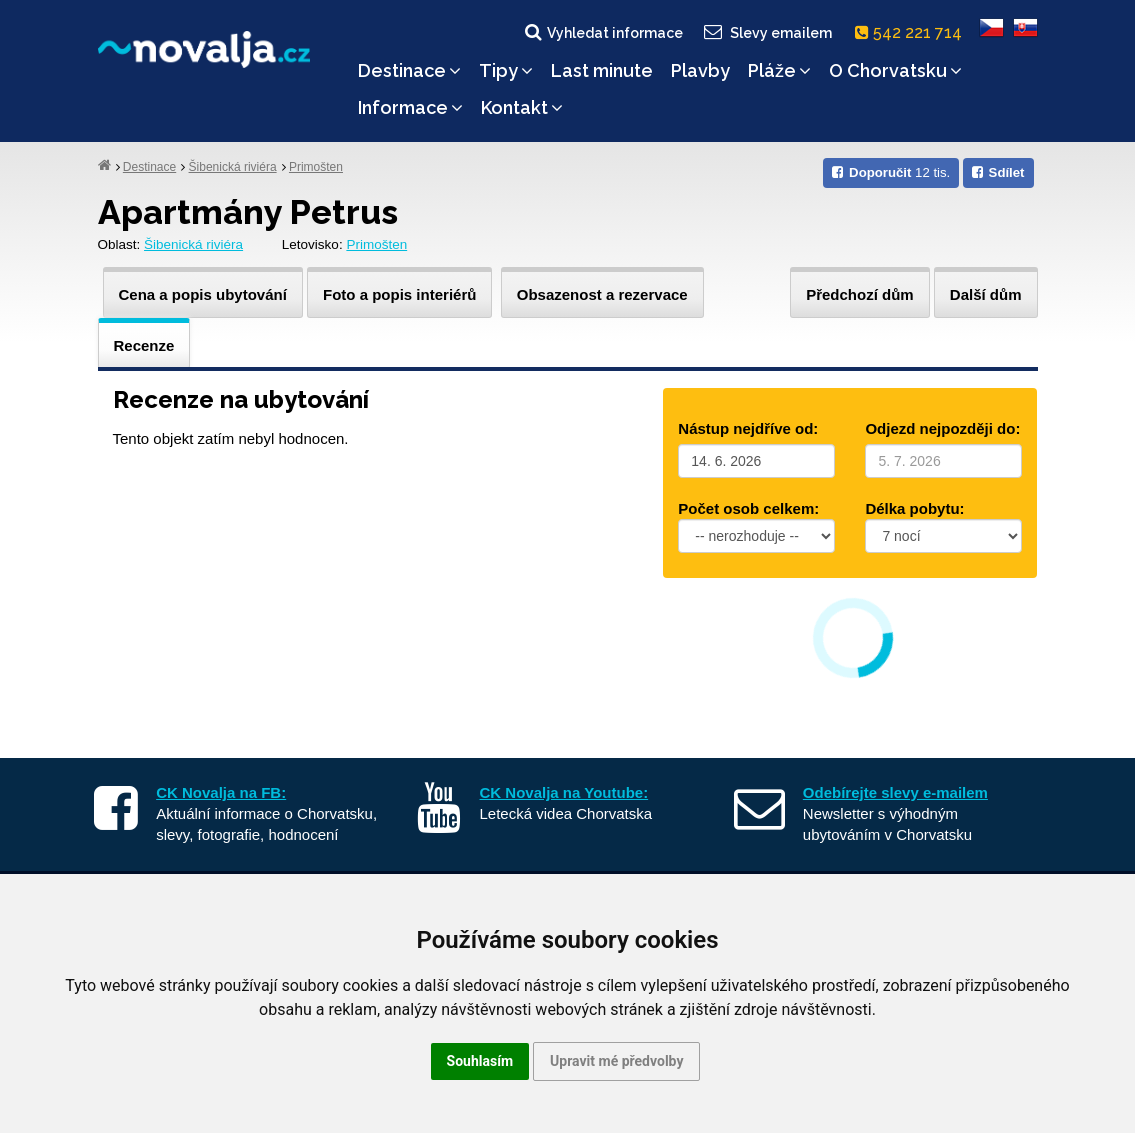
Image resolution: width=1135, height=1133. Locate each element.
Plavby (700, 70)
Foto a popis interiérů (399, 294)
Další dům (986, 294)
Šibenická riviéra (233, 167)
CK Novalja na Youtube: (564, 792)
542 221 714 (912, 32)
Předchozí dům (860, 294)
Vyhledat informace (602, 32)
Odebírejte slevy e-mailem (895, 792)
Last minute (602, 70)
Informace (410, 107)
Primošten (316, 167)
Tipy (506, 70)
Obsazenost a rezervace (602, 294)
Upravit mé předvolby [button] (616, 1061)
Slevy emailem (766, 32)
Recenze (144, 345)
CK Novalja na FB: (221, 792)
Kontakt (522, 107)
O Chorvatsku (895, 70)
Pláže (779, 70)
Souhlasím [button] (480, 1061)
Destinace (409, 70)
